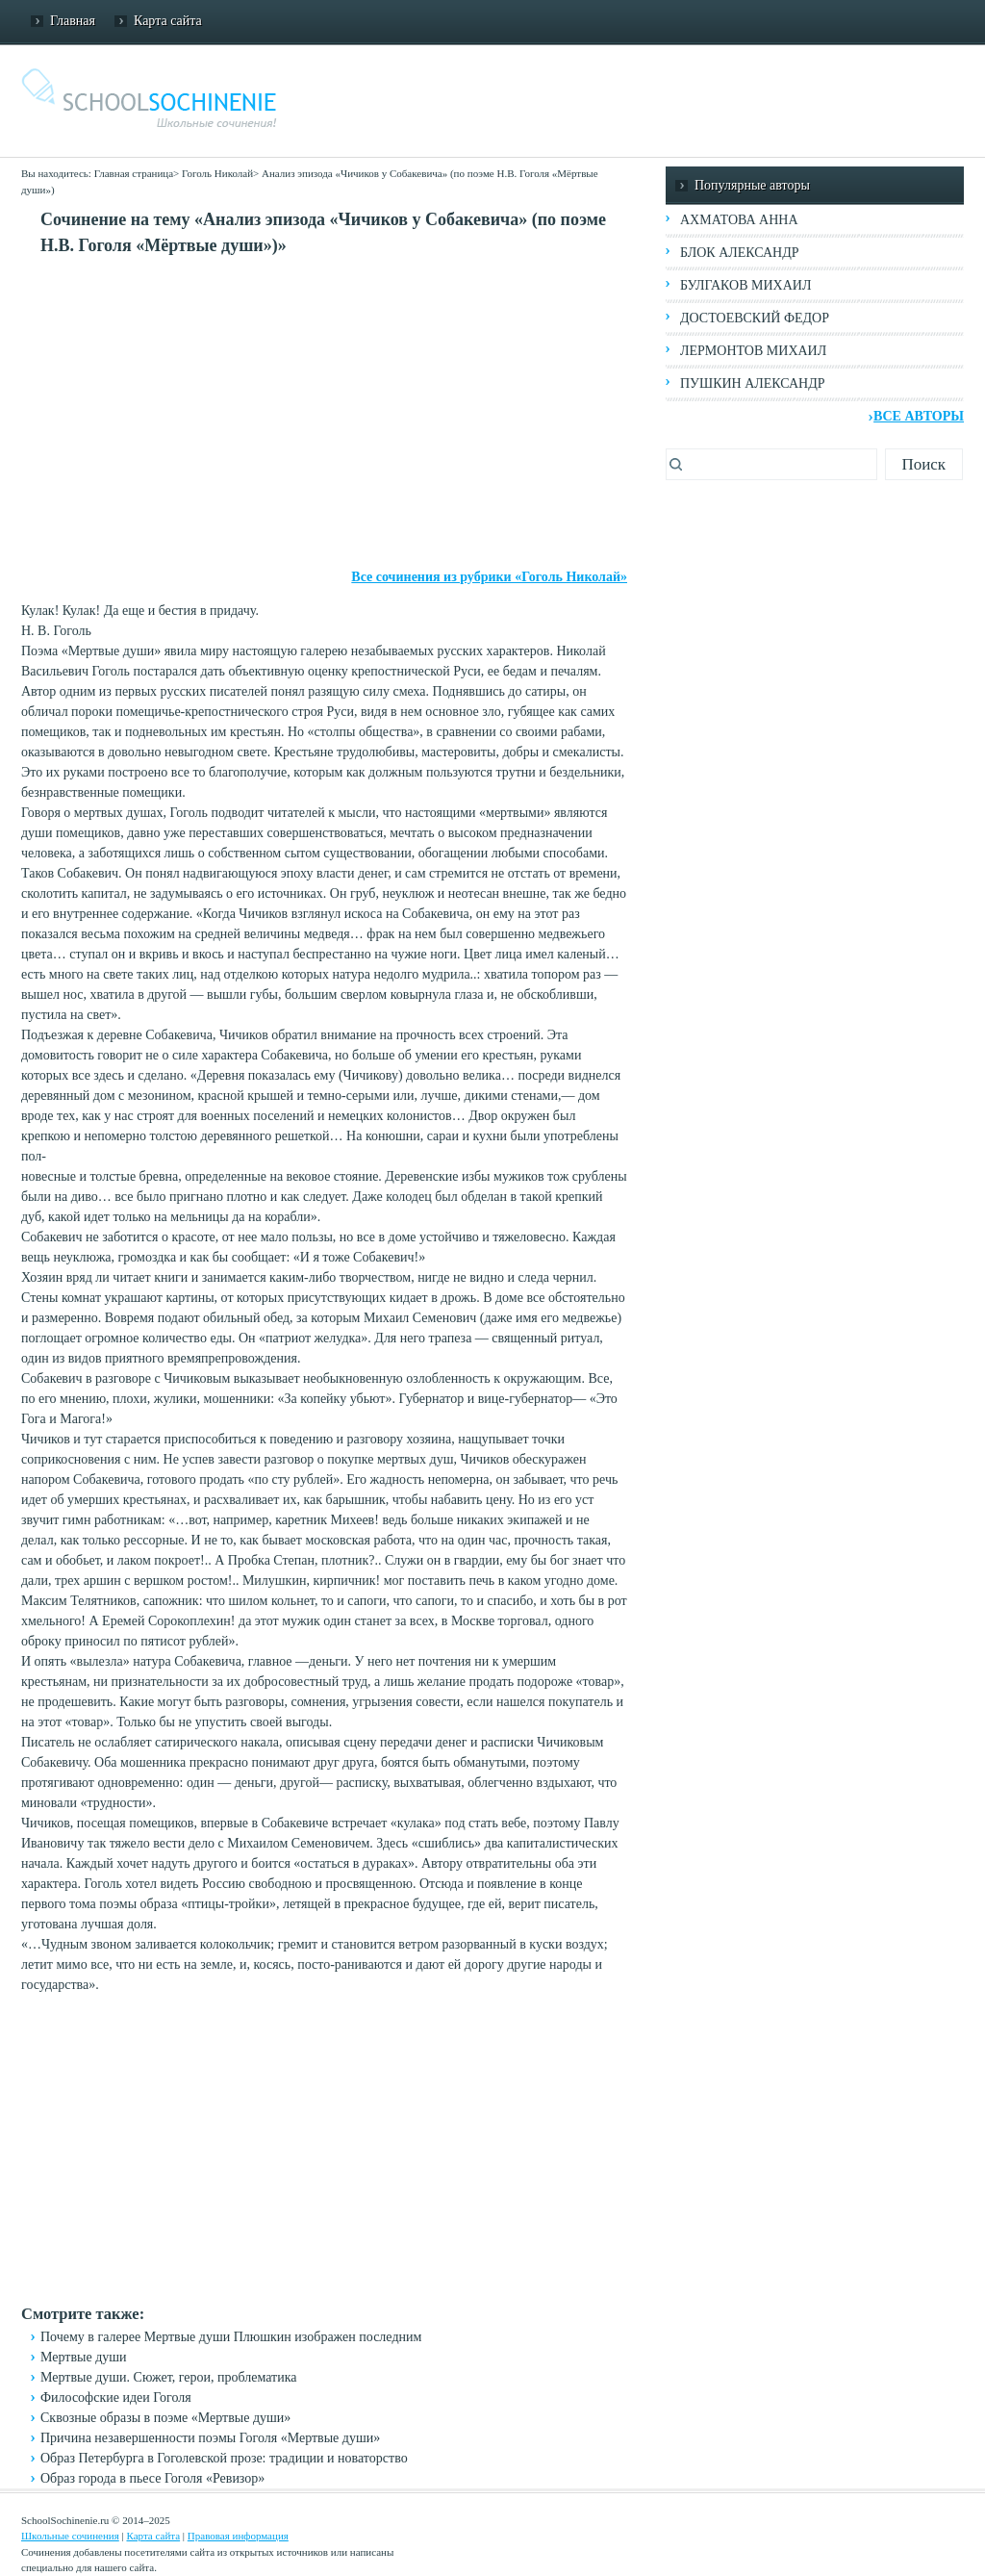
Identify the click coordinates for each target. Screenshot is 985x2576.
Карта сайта (168, 20)
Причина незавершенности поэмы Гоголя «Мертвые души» (210, 2438)
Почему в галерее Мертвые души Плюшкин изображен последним (230, 2337)
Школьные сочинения (70, 2535)
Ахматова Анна (739, 220)
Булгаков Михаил (745, 285)
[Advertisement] (324, 413)
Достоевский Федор (754, 318)
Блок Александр (739, 252)
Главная (72, 20)
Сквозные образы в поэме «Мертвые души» (165, 2417)
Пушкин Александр (752, 383)
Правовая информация (238, 2535)
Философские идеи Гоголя (115, 2397)
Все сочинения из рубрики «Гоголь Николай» (489, 577)
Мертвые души (83, 2357)
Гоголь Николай (217, 173)
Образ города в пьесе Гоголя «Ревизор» (152, 2478)
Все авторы (918, 416)
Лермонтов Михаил (753, 351)
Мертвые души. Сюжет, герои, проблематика (168, 2377)
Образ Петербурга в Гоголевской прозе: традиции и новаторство (224, 2458)
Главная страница (133, 173)
